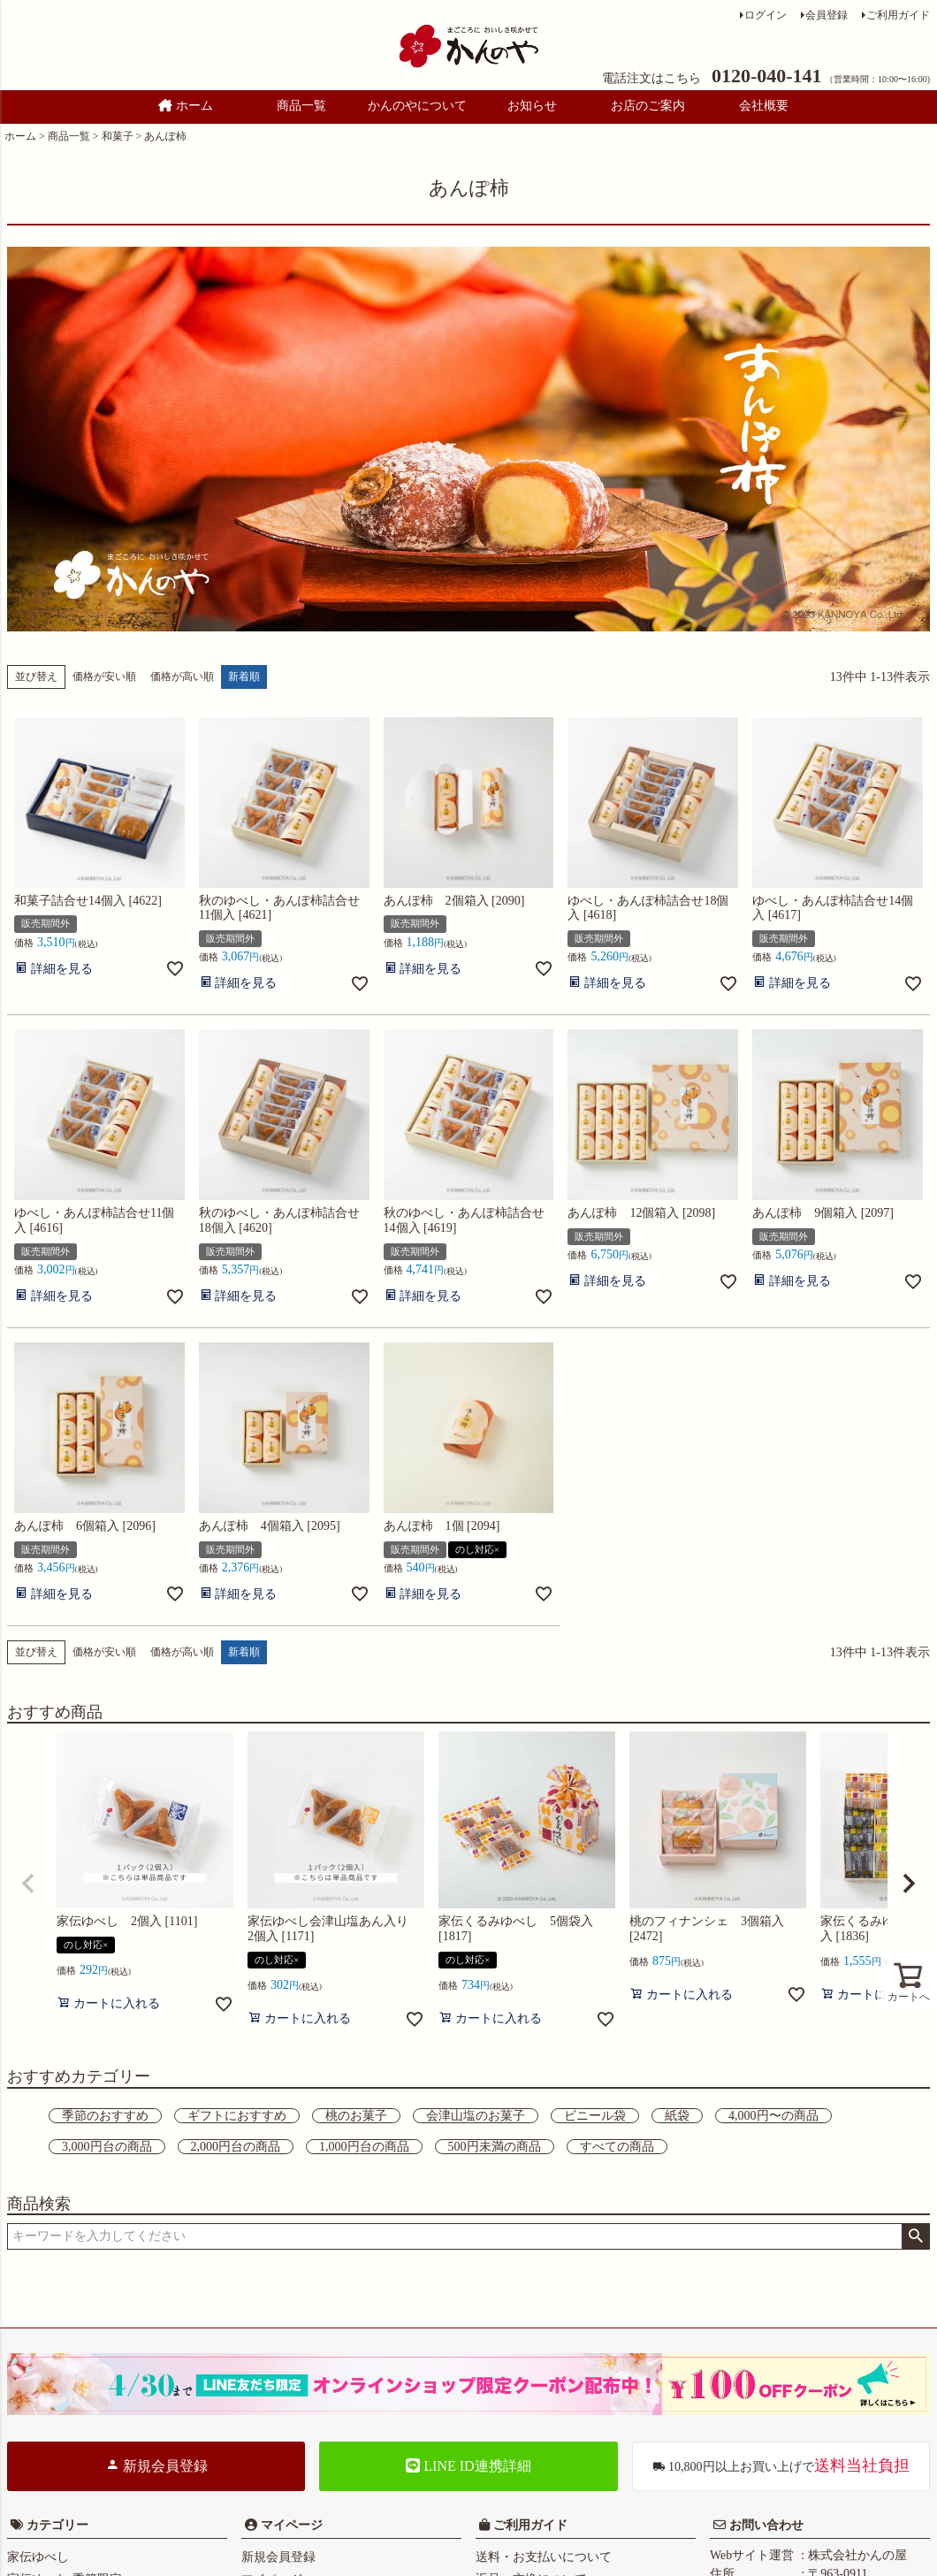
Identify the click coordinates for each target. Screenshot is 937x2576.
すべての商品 (617, 2146)
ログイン (765, 15)
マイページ (290, 2525)
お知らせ (532, 105)
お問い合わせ (765, 2525)
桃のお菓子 (356, 2115)
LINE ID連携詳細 (468, 2465)
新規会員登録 (156, 2465)
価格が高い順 (182, 676)
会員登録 (826, 15)
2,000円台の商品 (236, 2146)
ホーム (185, 105)
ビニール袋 (595, 2115)
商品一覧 (301, 105)
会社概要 (763, 105)
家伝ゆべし (38, 2557)
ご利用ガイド (898, 15)
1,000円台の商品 (364, 2146)
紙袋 (677, 2115)
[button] (28, 1883)
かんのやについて (417, 105)
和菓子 (117, 136)
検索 (915, 2236)
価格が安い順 (104, 676)
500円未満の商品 (494, 2146)
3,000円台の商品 (107, 2146)
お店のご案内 (648, 105)
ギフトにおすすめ (236, 2115)
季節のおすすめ (105, 2115)
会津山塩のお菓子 (475, 2115)
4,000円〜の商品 (773, 2115)
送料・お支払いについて (544, 2557)
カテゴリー (57, 2525)
